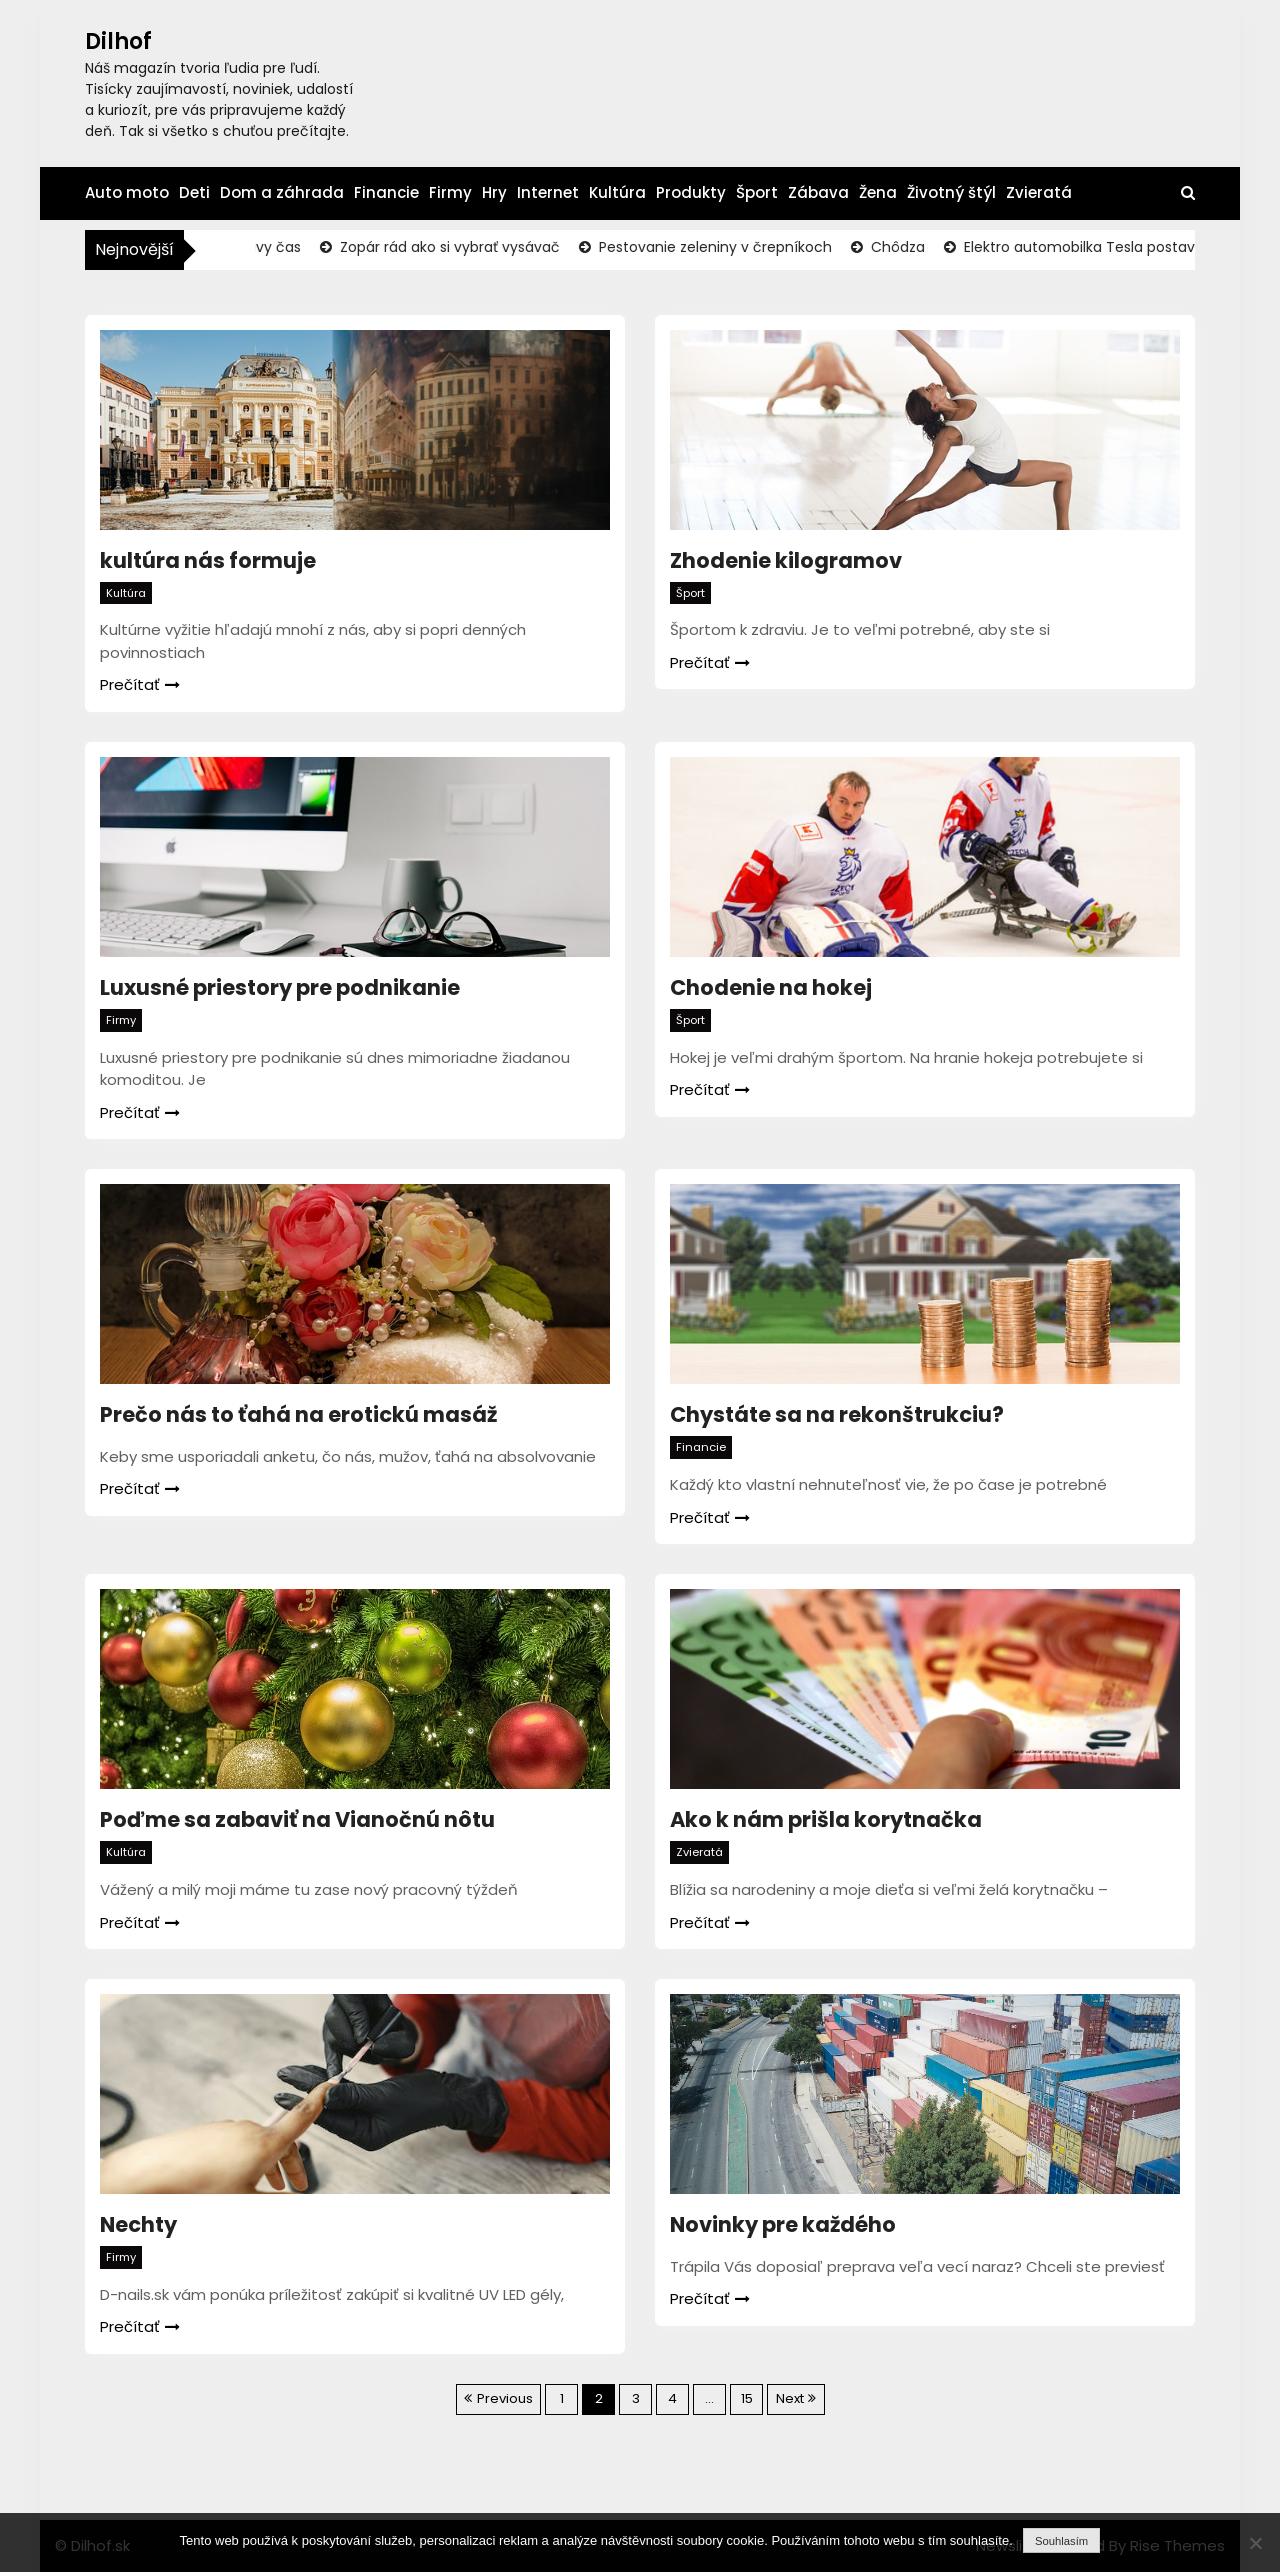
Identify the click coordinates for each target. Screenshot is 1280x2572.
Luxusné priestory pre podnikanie (280, 987)
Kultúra (617, 192)
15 (747, 2398)
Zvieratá (1039, 192)
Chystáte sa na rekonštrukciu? (837, 1414)
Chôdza (910, 247)
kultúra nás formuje (208, 560)
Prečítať (140, 684)
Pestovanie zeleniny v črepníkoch (727, 247)
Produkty (691, 192)
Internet (548, 192)
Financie (386, 192)
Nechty (138, 2224)
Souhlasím (1061, 2541)
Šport (757, 192)
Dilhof (118, 41)
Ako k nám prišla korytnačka (826, 1819)
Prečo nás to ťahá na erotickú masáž (298, 1414)
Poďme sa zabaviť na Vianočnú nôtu (297, 1819)
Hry (494, 192)
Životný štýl (951, 192)
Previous (505, 2398)
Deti (194, 192)
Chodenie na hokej (771, 987)
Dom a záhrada (282, 192)
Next (790, 2398)
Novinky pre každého (783, 2224)
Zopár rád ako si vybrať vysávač (462, 247)
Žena (878, 192)
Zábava (818, 192)
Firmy (450, 192)
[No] (1255, 2543)
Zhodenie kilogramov (786, 560)
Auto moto (127, 192)
